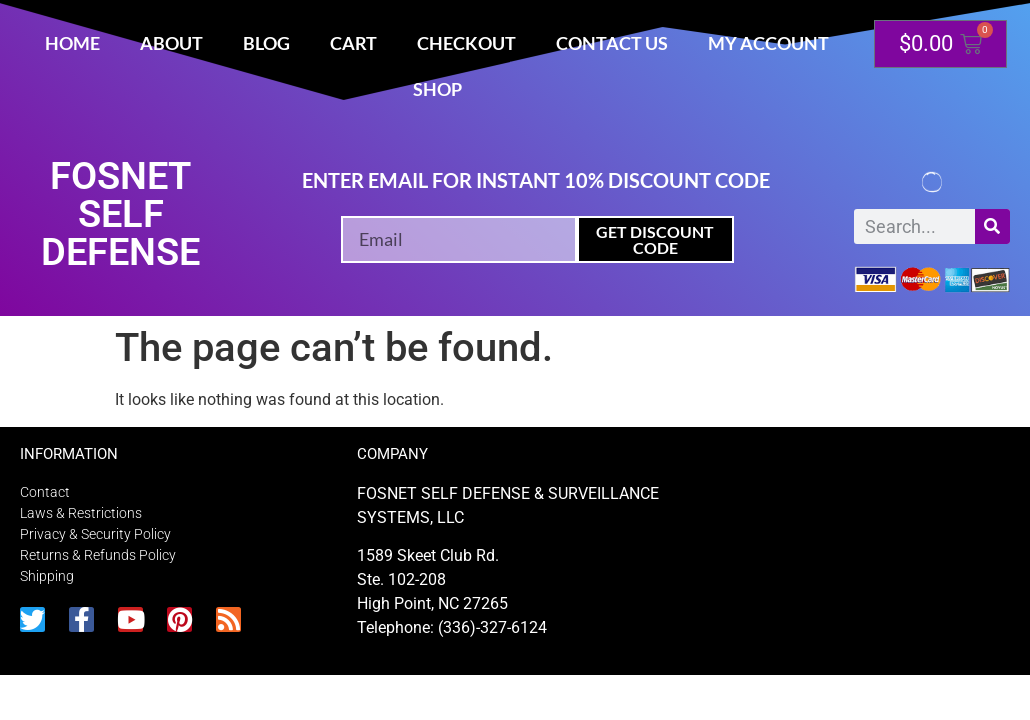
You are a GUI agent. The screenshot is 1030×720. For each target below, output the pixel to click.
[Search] (992, 226)
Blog (266, 43)
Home (72, 43)
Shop (437, 89)
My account (768, 43)
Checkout (466, 43)
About (171, 43)
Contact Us (612, 43)
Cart (353, 43)
